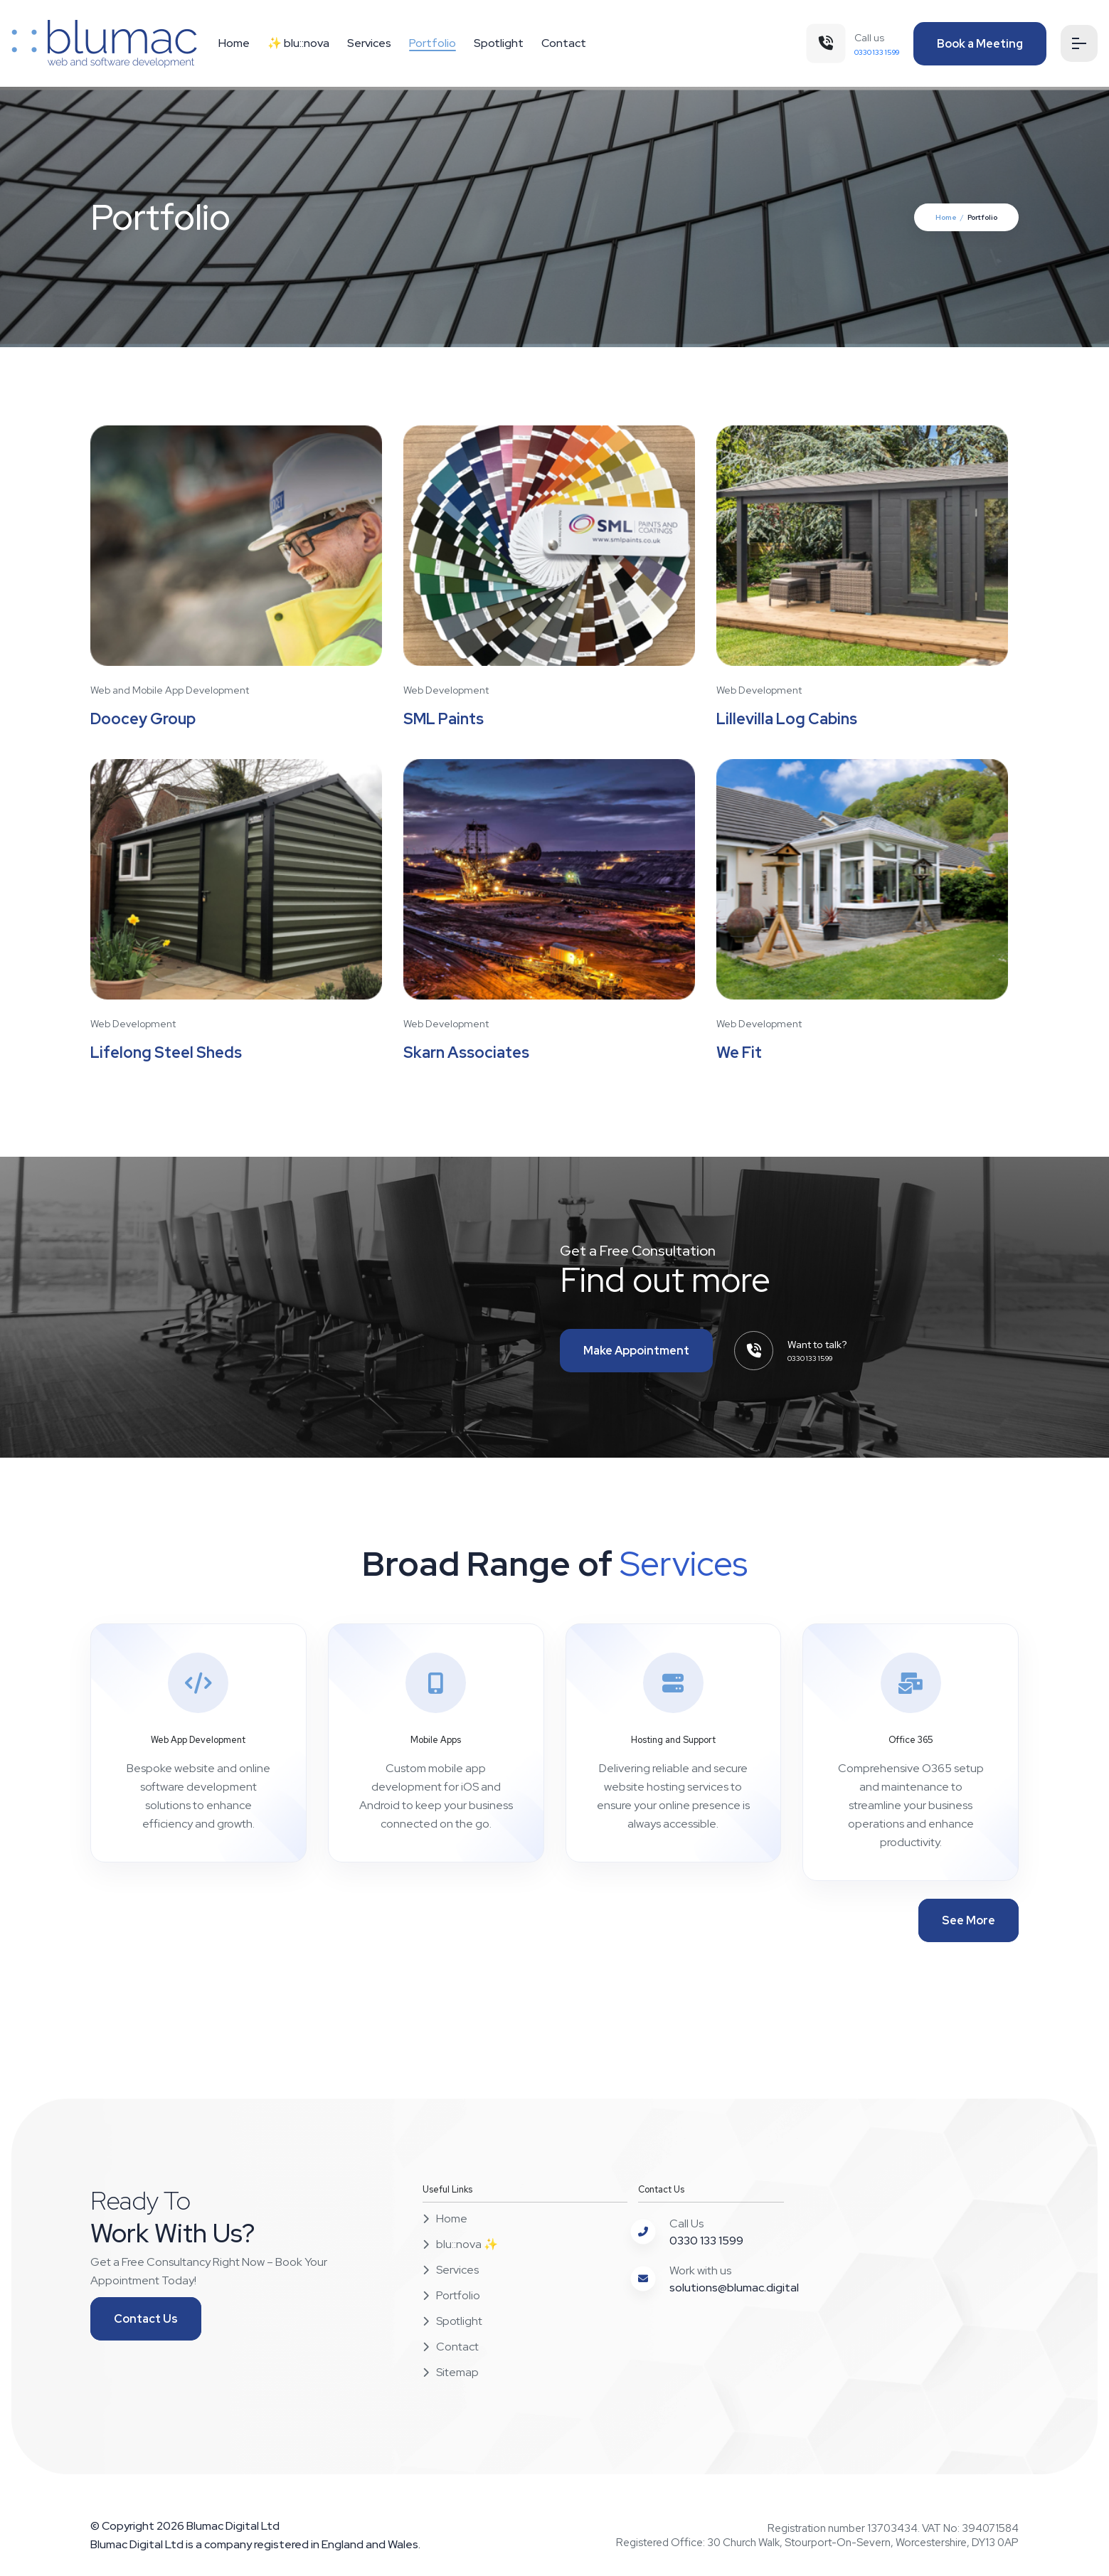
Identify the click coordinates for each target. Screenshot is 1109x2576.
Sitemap (451, 2372)
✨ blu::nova (298, 43)
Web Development (446, 690)
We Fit (739, 1053)
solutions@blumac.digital (734, 2288)
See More (968, 1921)
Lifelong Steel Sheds (167, 1053)
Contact (563, 43)
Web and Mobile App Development (169, 690)
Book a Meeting (978, 43)
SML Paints (444, 719)
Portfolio (432, 43)
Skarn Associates (467, 1053)
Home (234, 43)
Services (369, 43)
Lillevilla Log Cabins (787, 719)
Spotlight (499, 43)
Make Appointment (636, 1351)
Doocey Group (144, 719)
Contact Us (146, 2319)
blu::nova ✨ (460, 2244)
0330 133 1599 (706, 2241)
